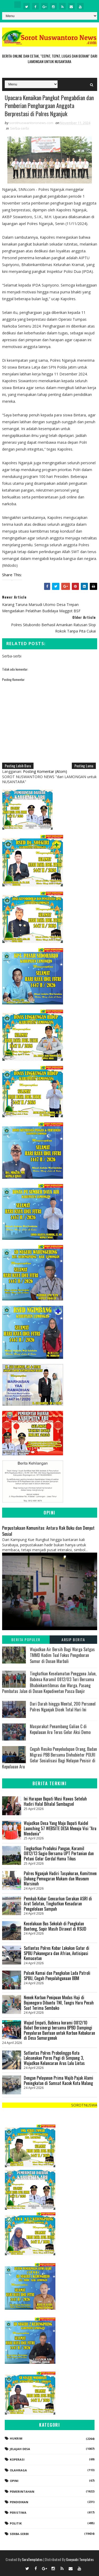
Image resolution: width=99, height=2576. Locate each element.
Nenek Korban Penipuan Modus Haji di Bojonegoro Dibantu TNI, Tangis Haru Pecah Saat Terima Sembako (59, 2003)
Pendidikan (19, 2502)
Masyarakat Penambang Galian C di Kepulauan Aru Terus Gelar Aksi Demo (60, 1729)
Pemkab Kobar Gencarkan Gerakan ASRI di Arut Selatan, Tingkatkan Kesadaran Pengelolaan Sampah (58, 1903)
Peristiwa (18, 2513)
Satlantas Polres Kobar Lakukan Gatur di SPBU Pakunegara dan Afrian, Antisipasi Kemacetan (56, 1953)
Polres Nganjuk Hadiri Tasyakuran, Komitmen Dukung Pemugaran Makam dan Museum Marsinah (60, 1878)
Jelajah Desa (20, 2449)
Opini (14, 2481)
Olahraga (18, 2470)
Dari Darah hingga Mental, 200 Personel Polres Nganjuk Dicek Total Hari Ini (63, 1707)
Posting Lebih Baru (18, 766)
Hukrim (16, 2438)
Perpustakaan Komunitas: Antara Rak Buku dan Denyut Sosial (48, 1531)
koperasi (17, 2460)
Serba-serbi (19, 128)
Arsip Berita (73, 1639)
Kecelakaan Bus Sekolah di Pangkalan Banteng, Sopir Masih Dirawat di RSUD (55, 1926)
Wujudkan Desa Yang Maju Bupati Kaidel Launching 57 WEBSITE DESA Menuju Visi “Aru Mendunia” (60, 1828)
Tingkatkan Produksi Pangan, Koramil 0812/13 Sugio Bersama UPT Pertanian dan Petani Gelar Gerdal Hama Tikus (59, 1853)
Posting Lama (83, 766)
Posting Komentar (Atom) (45, 771)
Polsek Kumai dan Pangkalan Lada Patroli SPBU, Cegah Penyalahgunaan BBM (57, 1976)
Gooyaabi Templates (80, 2559)
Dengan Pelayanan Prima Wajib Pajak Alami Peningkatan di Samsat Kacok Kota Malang (58, 2081)
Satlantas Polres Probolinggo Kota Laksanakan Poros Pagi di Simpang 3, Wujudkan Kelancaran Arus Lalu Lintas (54, 2058)
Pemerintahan (22, 2491)
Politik (16, 2524)
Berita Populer (25, 1639)
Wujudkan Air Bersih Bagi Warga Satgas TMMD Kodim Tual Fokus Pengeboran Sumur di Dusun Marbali (62, 1655)
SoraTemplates (32, 2559)
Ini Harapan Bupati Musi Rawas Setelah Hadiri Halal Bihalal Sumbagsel (55, 1801)
